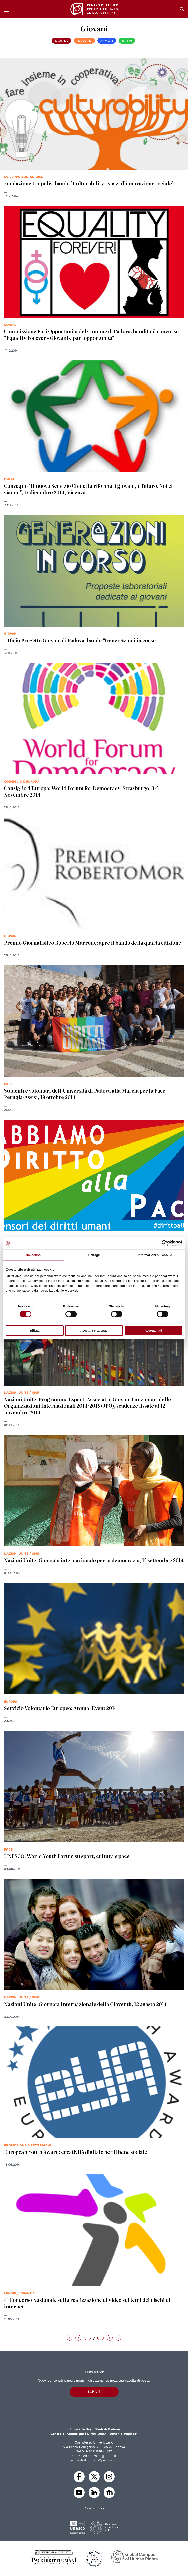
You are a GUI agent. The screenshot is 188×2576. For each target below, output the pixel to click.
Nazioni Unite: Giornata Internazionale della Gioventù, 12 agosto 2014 (85, 2003)
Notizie (84, 40)
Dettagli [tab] (94, 1255)
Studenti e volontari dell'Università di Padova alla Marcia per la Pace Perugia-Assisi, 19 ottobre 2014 (84, 1093)
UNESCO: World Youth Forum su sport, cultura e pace (66, 1855)
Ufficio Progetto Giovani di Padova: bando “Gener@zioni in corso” (81, 640)
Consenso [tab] (33, 1255)
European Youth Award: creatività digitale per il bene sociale (75, 2151)
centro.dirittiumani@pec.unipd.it (94, 2460)
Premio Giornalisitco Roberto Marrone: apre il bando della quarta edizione (92, 942)
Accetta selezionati (94, 1330)
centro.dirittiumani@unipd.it (94, 2456)
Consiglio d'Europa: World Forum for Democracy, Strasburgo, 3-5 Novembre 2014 (81, 791)
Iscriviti (94, 2392)
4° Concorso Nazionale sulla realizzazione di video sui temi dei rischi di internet (87, 2303)
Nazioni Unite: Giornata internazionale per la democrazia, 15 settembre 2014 (94, 1560)
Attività (106, 40)
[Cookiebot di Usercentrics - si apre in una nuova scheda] (164, 1243)
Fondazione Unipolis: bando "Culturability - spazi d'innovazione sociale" (89, 183)
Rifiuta (35, 1330)
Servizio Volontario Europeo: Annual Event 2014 (60, 1708)
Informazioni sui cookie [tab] (155, 1255)
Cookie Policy (94, 2508)
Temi (127, 40)
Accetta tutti (153, 1330)
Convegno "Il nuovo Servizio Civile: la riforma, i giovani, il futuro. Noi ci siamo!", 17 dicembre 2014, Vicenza (88, 489)
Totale (61, 40)
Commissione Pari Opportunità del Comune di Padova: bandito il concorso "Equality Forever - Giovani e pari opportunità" (91, 334)
